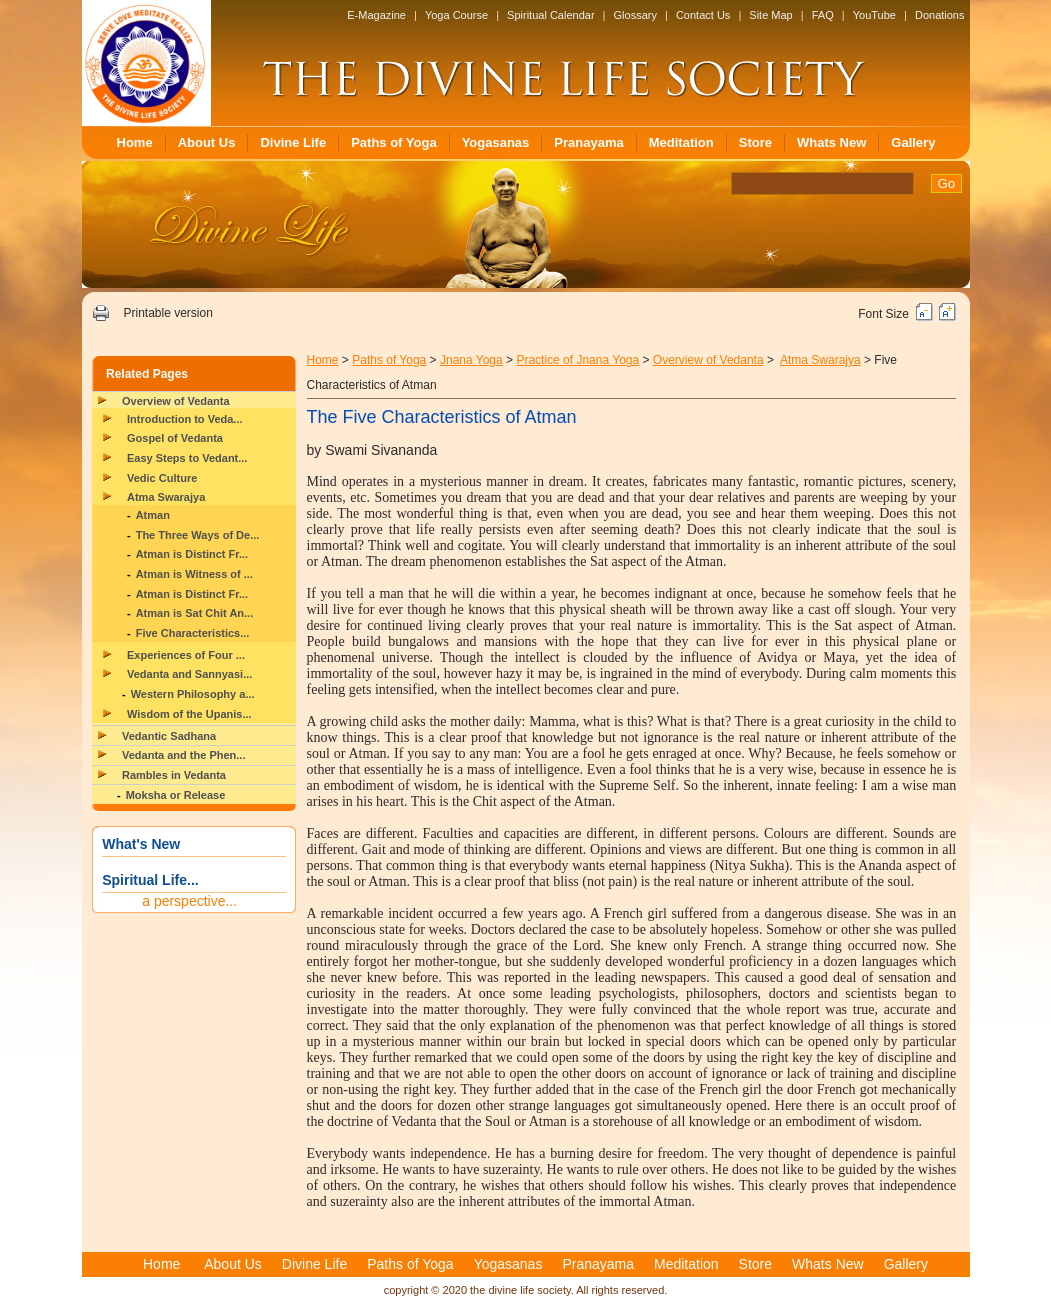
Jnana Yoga (471, 360)
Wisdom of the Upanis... (189, 714)
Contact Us (703, 15)
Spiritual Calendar (550, 15)
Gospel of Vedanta (175, 438)
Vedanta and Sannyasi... (189, 674)
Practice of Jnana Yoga (577, 360)
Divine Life (293, 142)
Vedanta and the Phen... (183, 755)
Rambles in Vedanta (174, 775)
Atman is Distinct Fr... (192, 554)
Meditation (681, 142)
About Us (207, 142)
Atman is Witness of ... (194, 574)
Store (755, 142)
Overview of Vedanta (176, 401)
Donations (940, 15)
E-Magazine (376, 15)
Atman (153, 515)
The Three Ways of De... (198, 535)
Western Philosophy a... (193, 694)
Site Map (770, 15)
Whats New (831, 142)
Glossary (635, 15)
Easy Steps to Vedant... (187, 458)
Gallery (913, 142)
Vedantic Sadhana (169, 736)
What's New (141, 844)
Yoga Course (456, 15)
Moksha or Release (176, 795)
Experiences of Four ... (186, 655)
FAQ (823, 15)
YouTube (874, 15)
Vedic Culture (162, 478)
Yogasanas (496, 142)
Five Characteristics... (193, 633)
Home (135, 142)
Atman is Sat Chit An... (195, 613)
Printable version (167, 313)
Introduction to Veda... (185, 419)
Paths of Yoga (393, 142)
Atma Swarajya (166, 497)
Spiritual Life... (150, 880)
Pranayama (588, 142)
